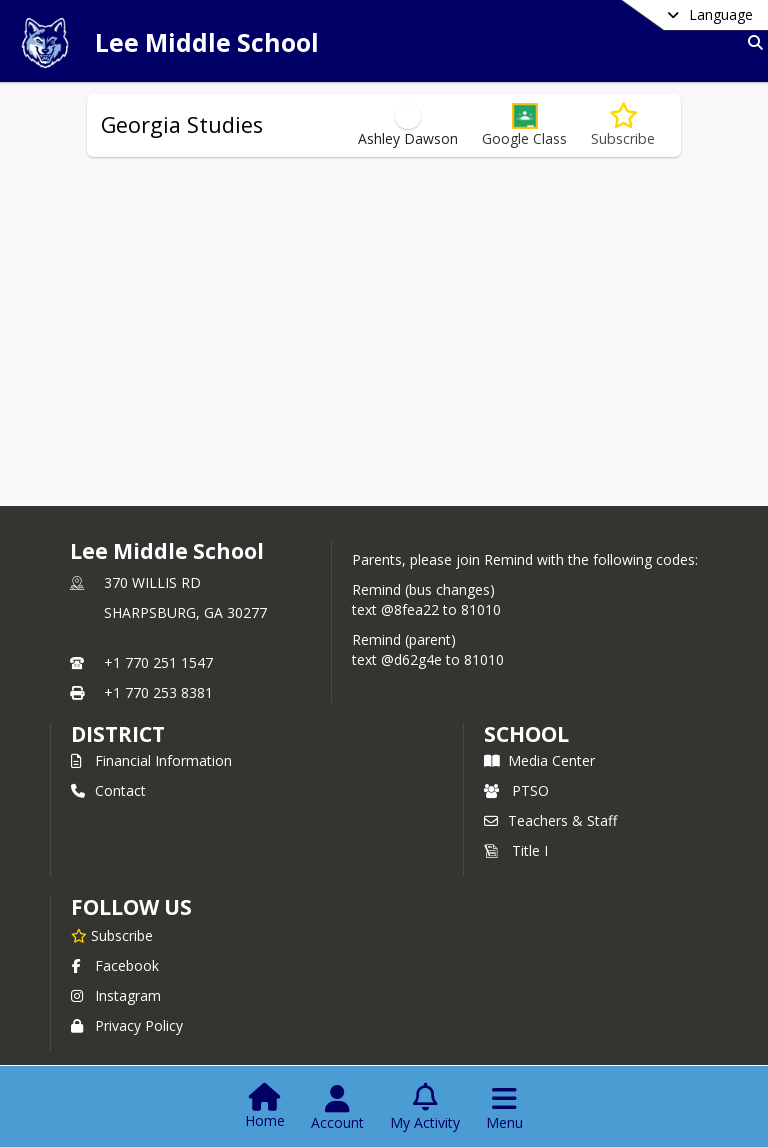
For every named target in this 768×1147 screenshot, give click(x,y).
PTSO (516, 790)
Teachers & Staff (550, 820)
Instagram (116, 995)
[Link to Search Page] (751, 42)
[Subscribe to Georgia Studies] (623, 125)
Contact (108, 790)
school (526, 734)
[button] (524, 125)
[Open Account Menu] (337, 1108)
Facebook (115, 965)
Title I (516, 850)
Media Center (539, 760)
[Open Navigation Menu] (504, 1108)
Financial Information (151, 760)
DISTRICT (118, 734)
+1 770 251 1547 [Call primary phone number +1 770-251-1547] (158, 662)
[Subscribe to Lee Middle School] (112, 935)
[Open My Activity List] (425, 1108)
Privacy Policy (127, 1025)
